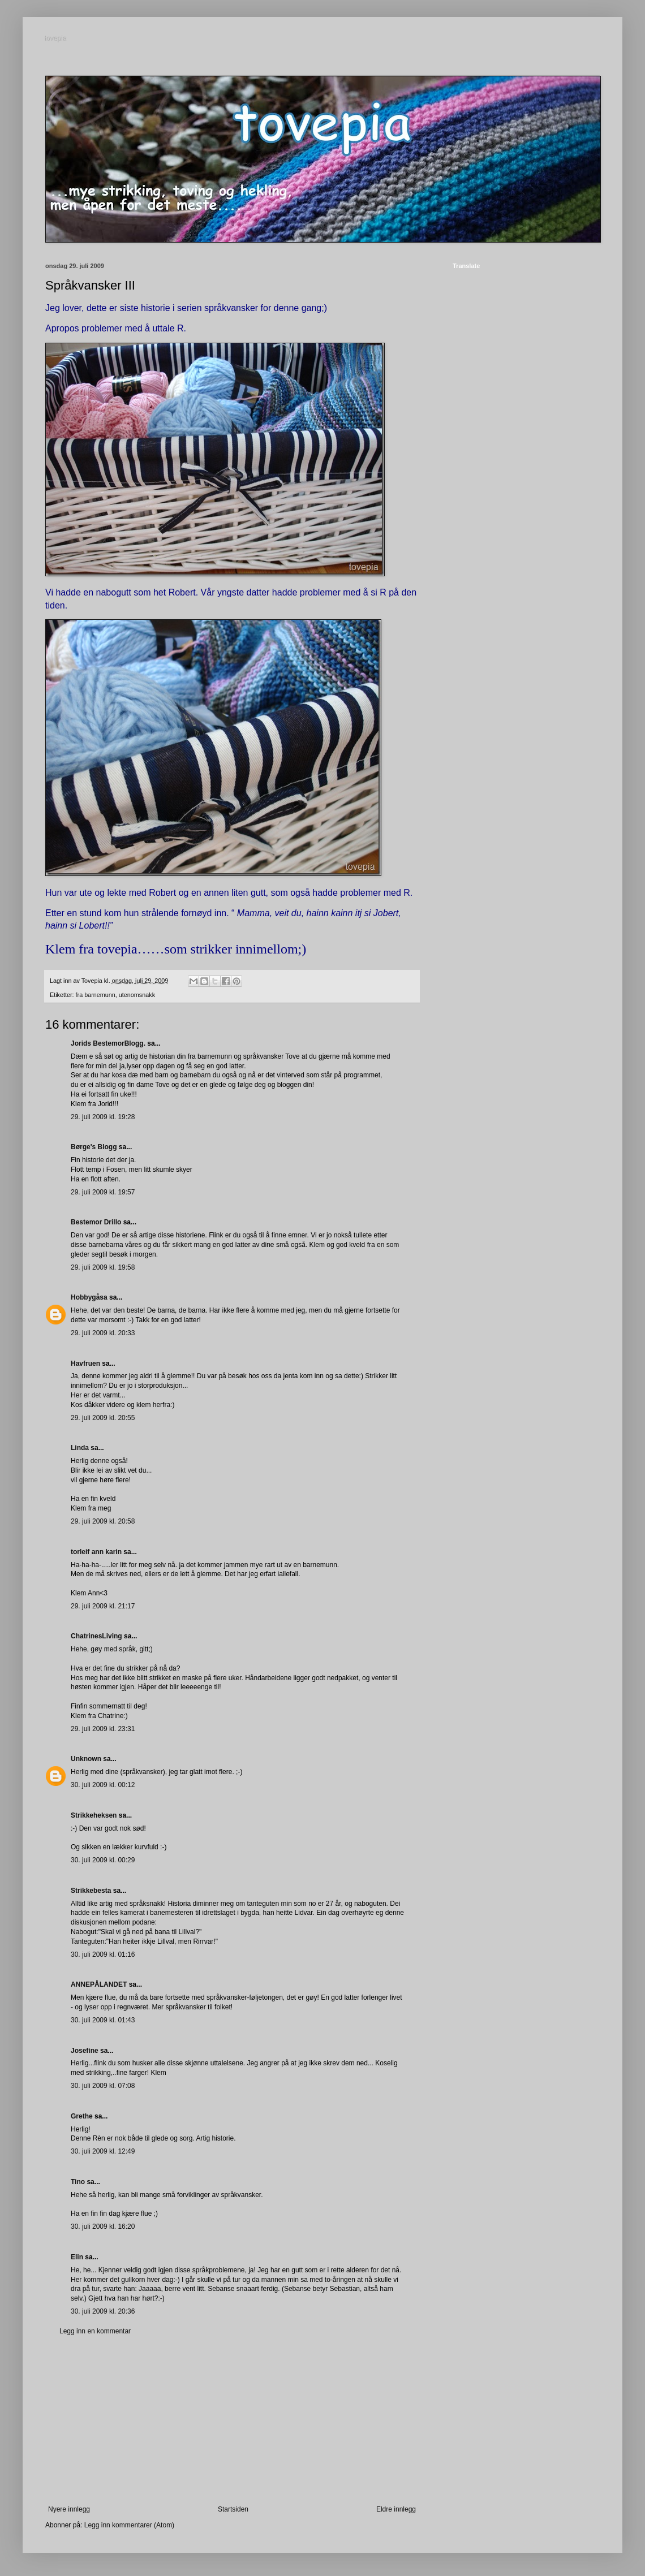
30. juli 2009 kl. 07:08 (103, 2086)
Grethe (82, 2116)
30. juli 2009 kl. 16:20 (103, 2226)
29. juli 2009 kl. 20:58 (103, 1521)
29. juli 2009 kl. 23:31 (103, 1729)
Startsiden (233, 2509)
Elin (77, 2257)
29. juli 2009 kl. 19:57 (103, 1192)
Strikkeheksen (94, 1815)
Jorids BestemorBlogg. (108, 1043)
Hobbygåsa (89, 1297)
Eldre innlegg (396, 2509)
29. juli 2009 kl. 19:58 (103, 1267)
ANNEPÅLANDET (99, 1984)
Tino (78, 2182)
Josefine (84, 2051)
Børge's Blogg (94, 1147)
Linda (80, 1448)
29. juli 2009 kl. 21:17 (103, 1606)
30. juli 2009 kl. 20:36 (103, 2311)
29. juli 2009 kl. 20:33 (103, 1333)
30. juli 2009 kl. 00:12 (103, 1785)
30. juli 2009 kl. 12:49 (103, 2151)
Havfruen (85, 1363)
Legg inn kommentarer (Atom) (129, 2525)
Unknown (86, 1759)
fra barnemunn (95, 994)
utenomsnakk (137, 994)
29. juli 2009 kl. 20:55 (103, 1418)
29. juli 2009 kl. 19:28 (103, 1117)
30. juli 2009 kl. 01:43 (103, 2020)
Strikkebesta (91, 1891)
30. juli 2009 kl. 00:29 (103, 1860)
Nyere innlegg (69, 2509)
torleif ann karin (96, 1552)
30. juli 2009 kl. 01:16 (103, 1954)
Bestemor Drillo (96, 1222)
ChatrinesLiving (96, 1636)
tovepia (56, 39)
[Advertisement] (232, 2420)
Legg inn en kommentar (95, 2331)
